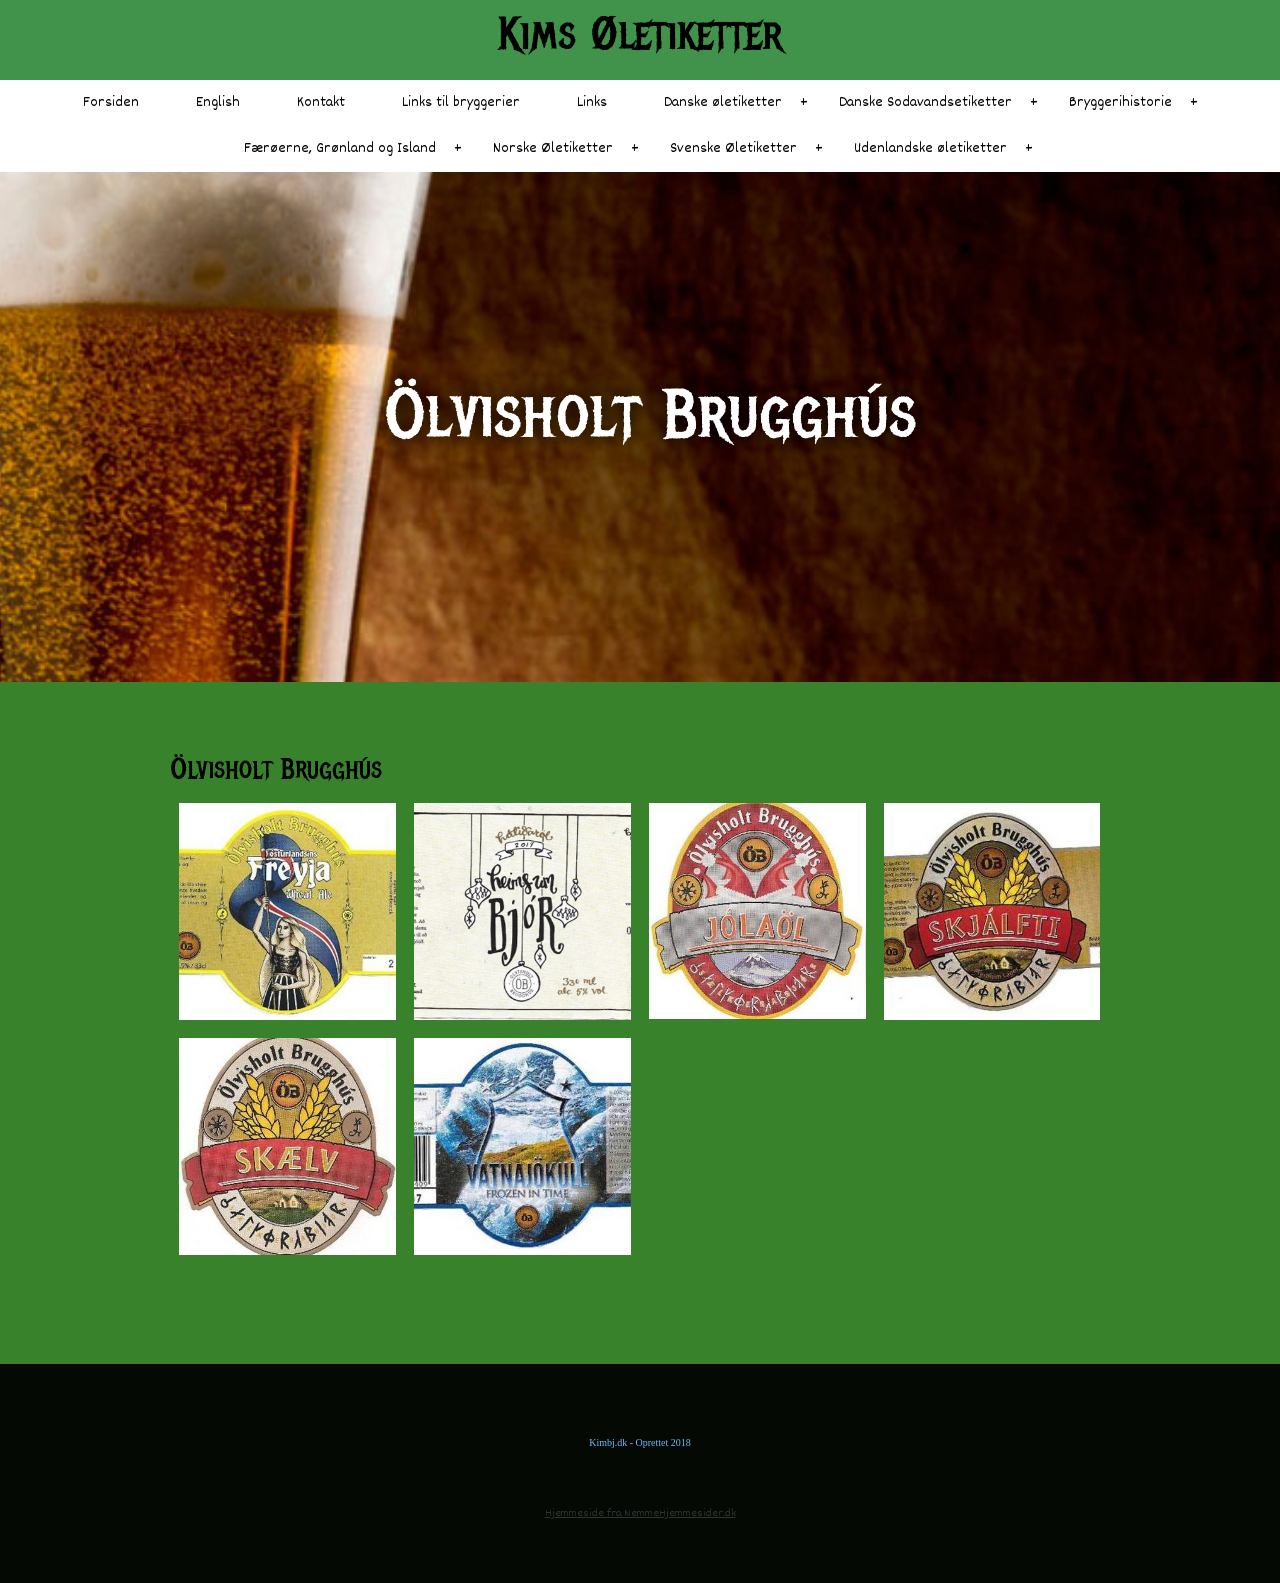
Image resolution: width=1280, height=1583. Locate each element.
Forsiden (111, 102)
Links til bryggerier (461, 102)
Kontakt (321, 102)
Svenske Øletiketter (733, 148)
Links (592, 102)
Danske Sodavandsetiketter (925, 102)
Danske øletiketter (723, 102)
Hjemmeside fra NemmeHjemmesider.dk (640, 1513)
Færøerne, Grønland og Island (340, 148)
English (218, 102)
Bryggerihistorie (1120, 102)
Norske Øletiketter (553, 148)
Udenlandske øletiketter (930, 148)
